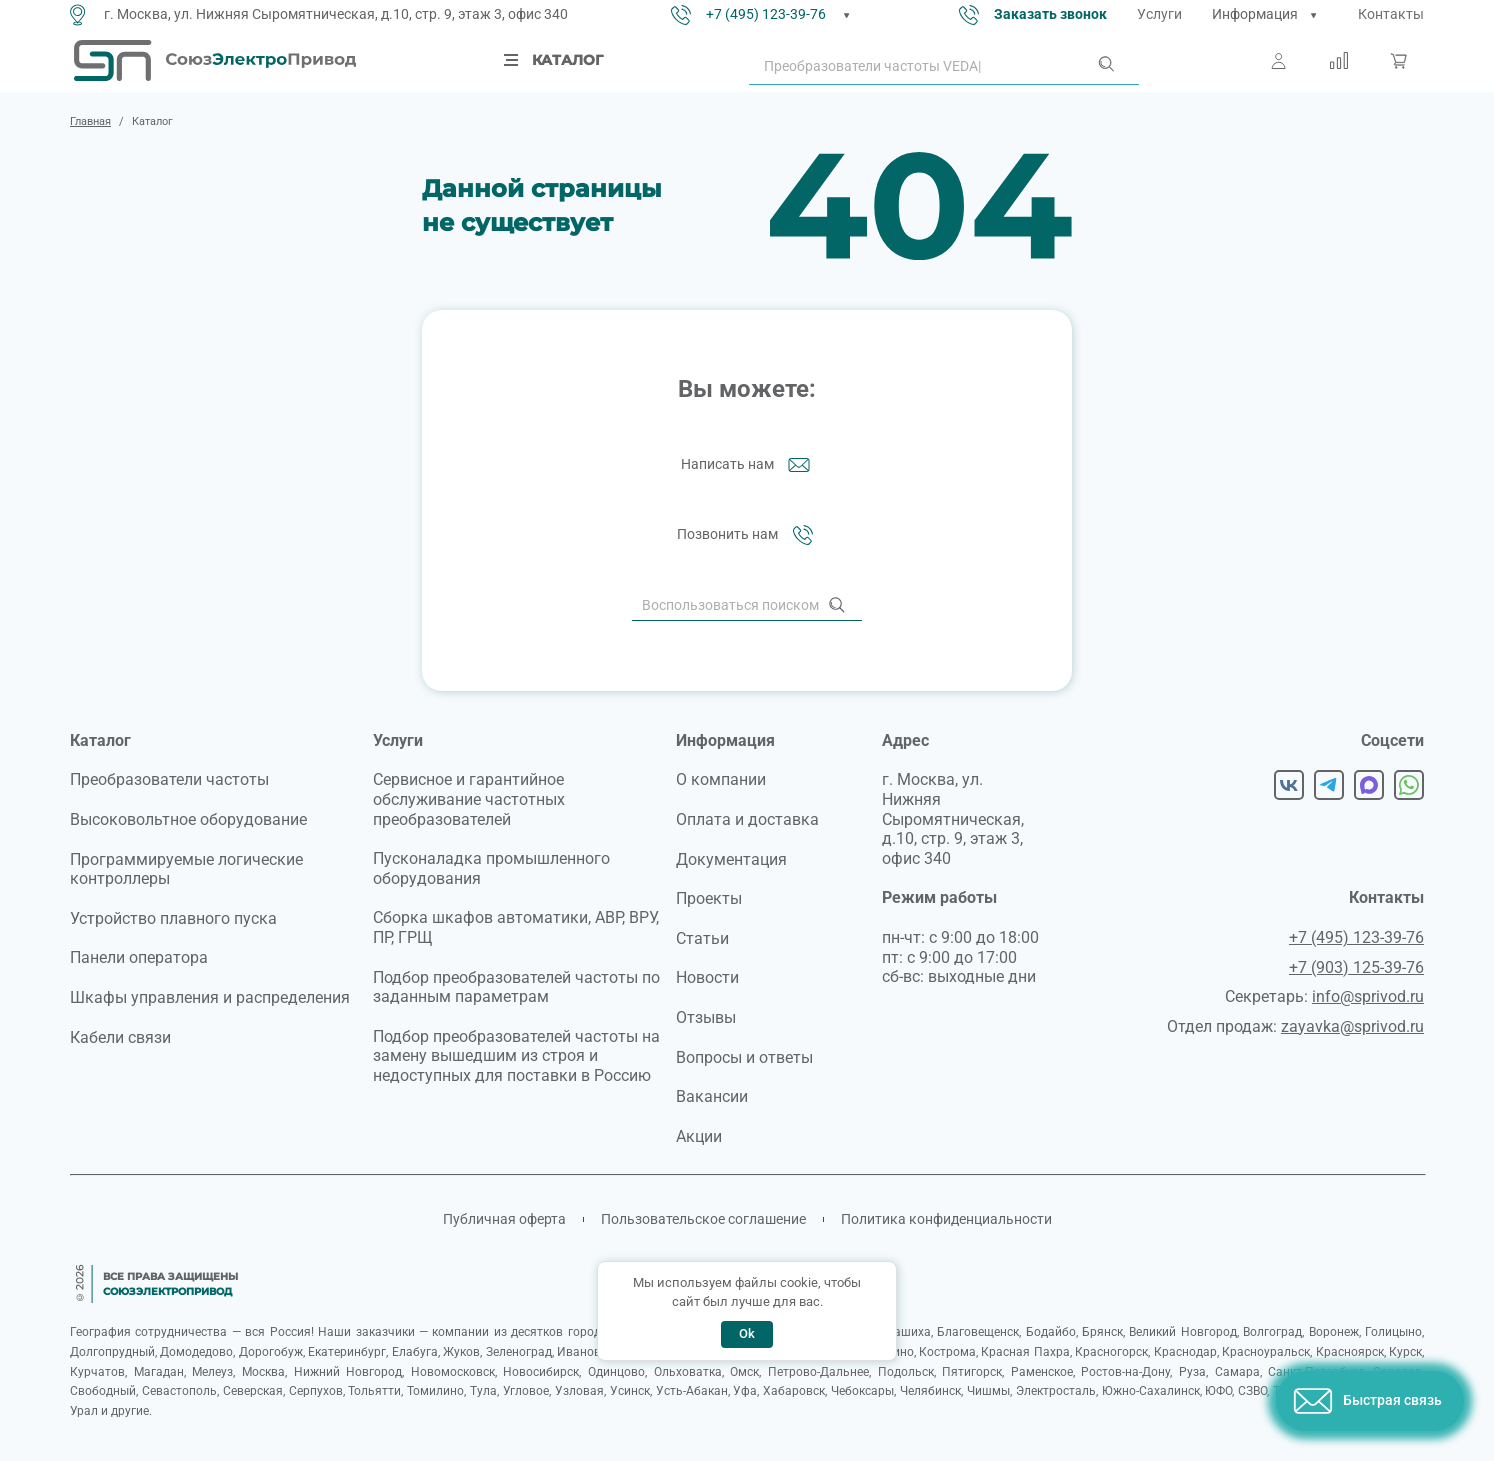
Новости (707, 977)
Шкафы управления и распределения (210, 997)
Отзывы (706, 1017)
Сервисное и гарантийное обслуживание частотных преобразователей (469, 799)
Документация (731, 859)
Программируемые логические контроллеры (186, 869)
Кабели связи (120, 1037)
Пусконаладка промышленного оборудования (491, 868)
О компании (721, 779)
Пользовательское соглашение (703, 1219)
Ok (747, 1333)
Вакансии (712, 1096)
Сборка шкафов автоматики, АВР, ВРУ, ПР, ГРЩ (516, 927)
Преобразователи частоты (169, 779)
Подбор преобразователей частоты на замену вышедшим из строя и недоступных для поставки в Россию (516, 1056)
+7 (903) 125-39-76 (1356, 967)
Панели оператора (139, 957)
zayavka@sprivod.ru (1352, 1026)
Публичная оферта (504, 1219)
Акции (699, 1136)
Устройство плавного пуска (173, 918)
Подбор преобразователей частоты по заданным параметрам (516, 987)
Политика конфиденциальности (946, 1219)
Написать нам (747, 465)
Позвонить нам (747, 535)
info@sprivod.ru (1368, 996)
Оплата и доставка (747, 819)
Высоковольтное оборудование (188, 819)
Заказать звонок (1050, 14)
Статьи (702, 938)
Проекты (709, 898)
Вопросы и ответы (744, 1057)
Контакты (1391, 14)
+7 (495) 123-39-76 (766, 14)
